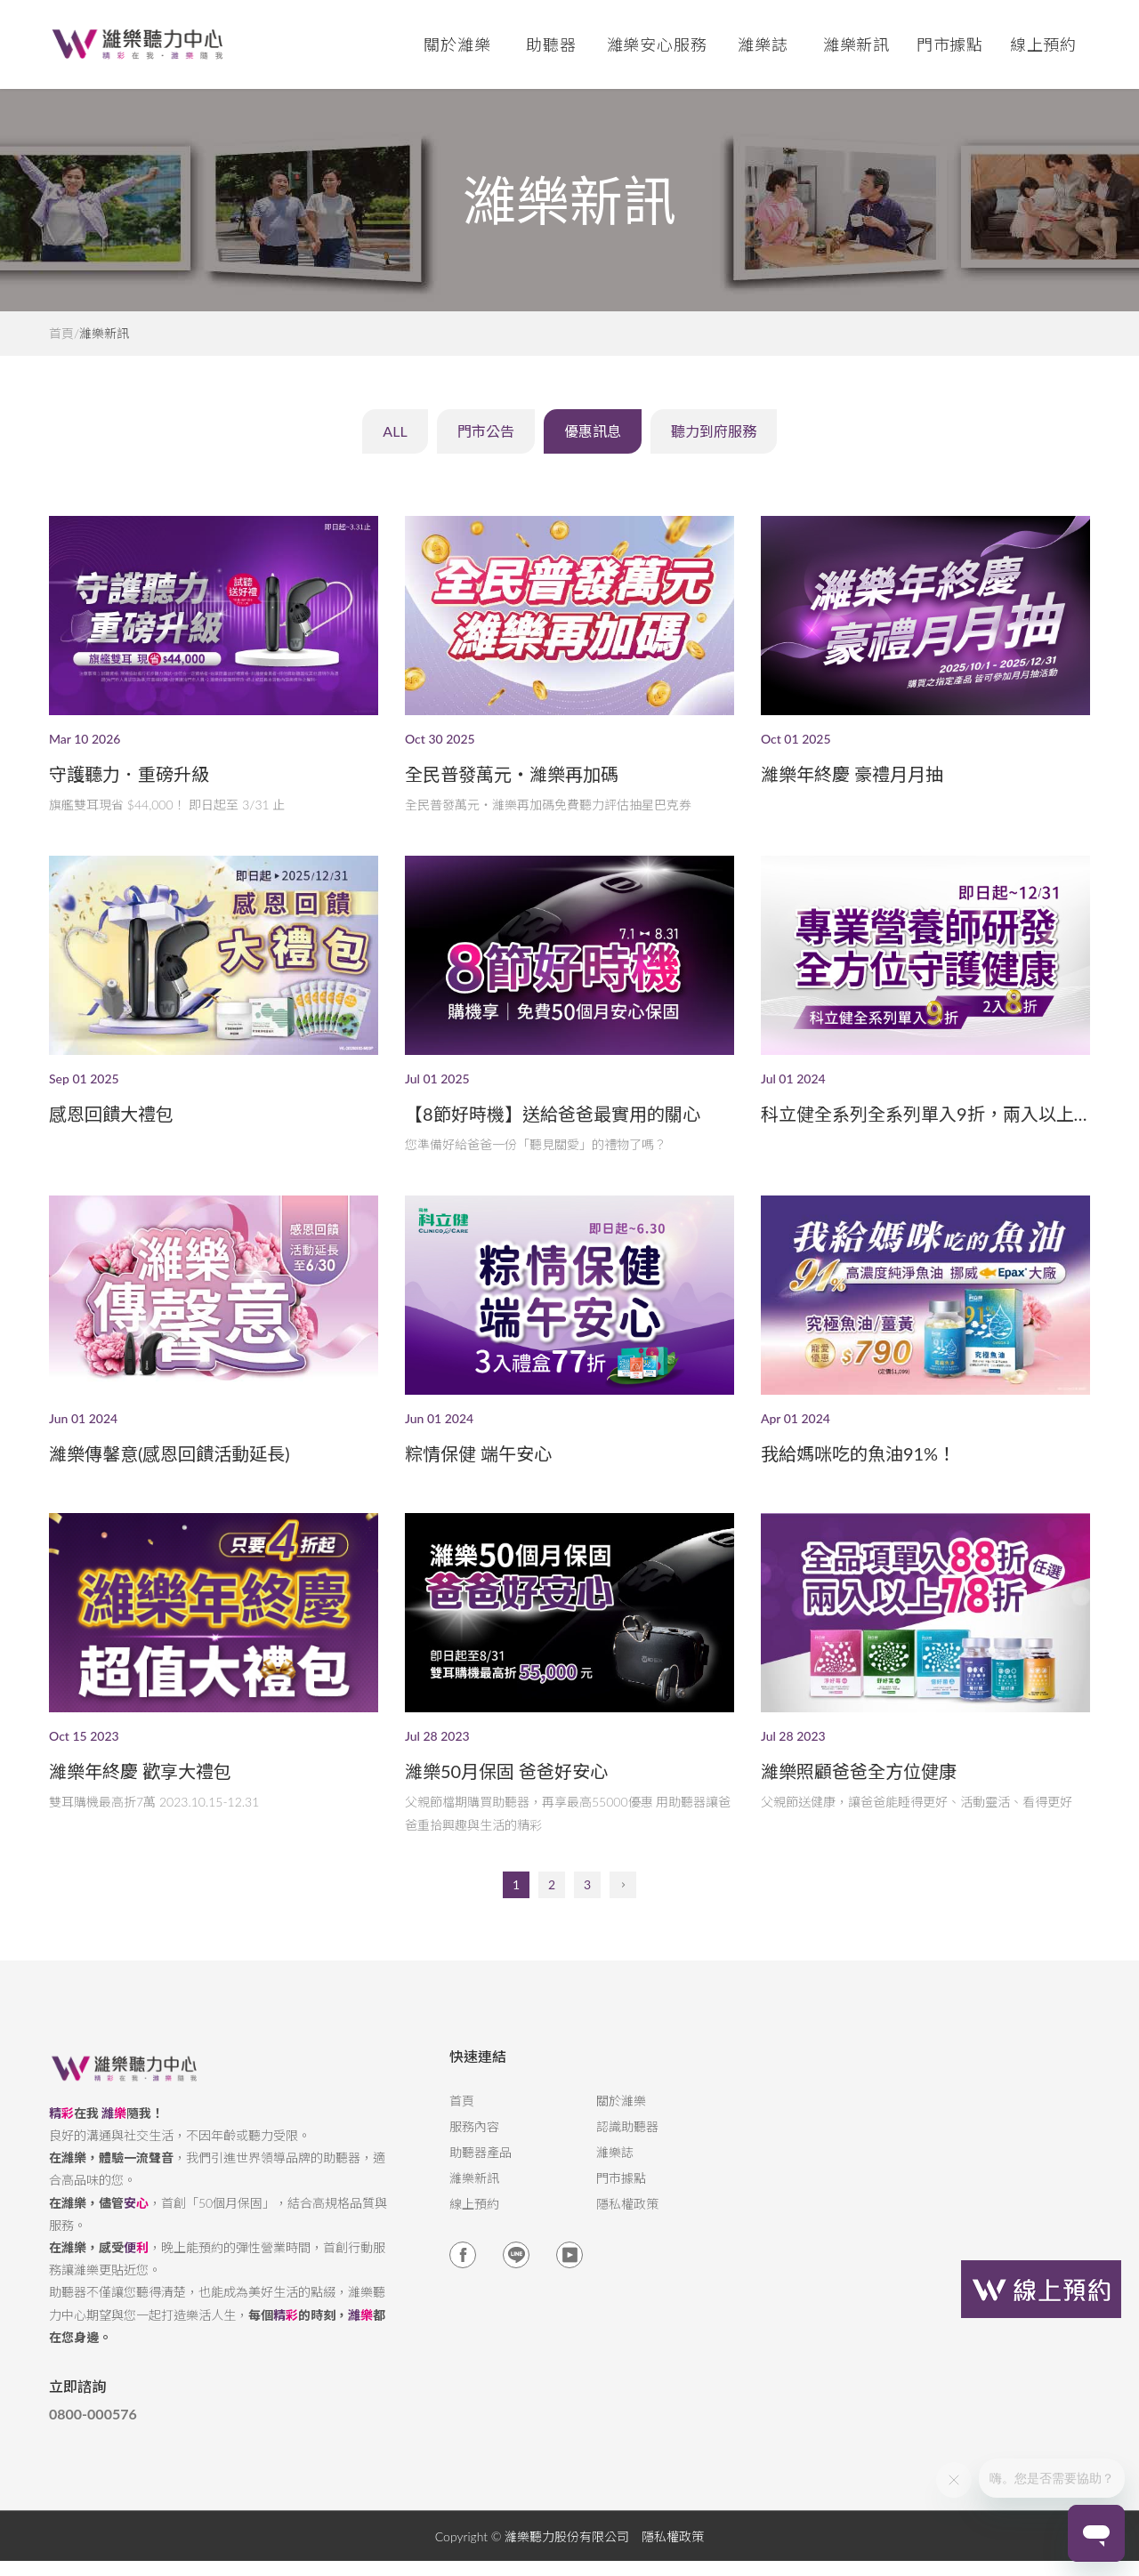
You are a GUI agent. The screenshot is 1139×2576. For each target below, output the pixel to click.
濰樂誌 (615, 2180)
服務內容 (474, 2154)
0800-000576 (93, 2442)
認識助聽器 (627, 2154)
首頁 (61, 333)
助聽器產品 (480, 2180)
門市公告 (459, 443)
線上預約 (1044, 44)
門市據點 (621, 2206)
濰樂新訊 (857, 44)
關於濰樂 (621, 2128)
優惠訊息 (596, 443)
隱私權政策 (627, 2232)
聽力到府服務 (753, 443)
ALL (344, 443)
